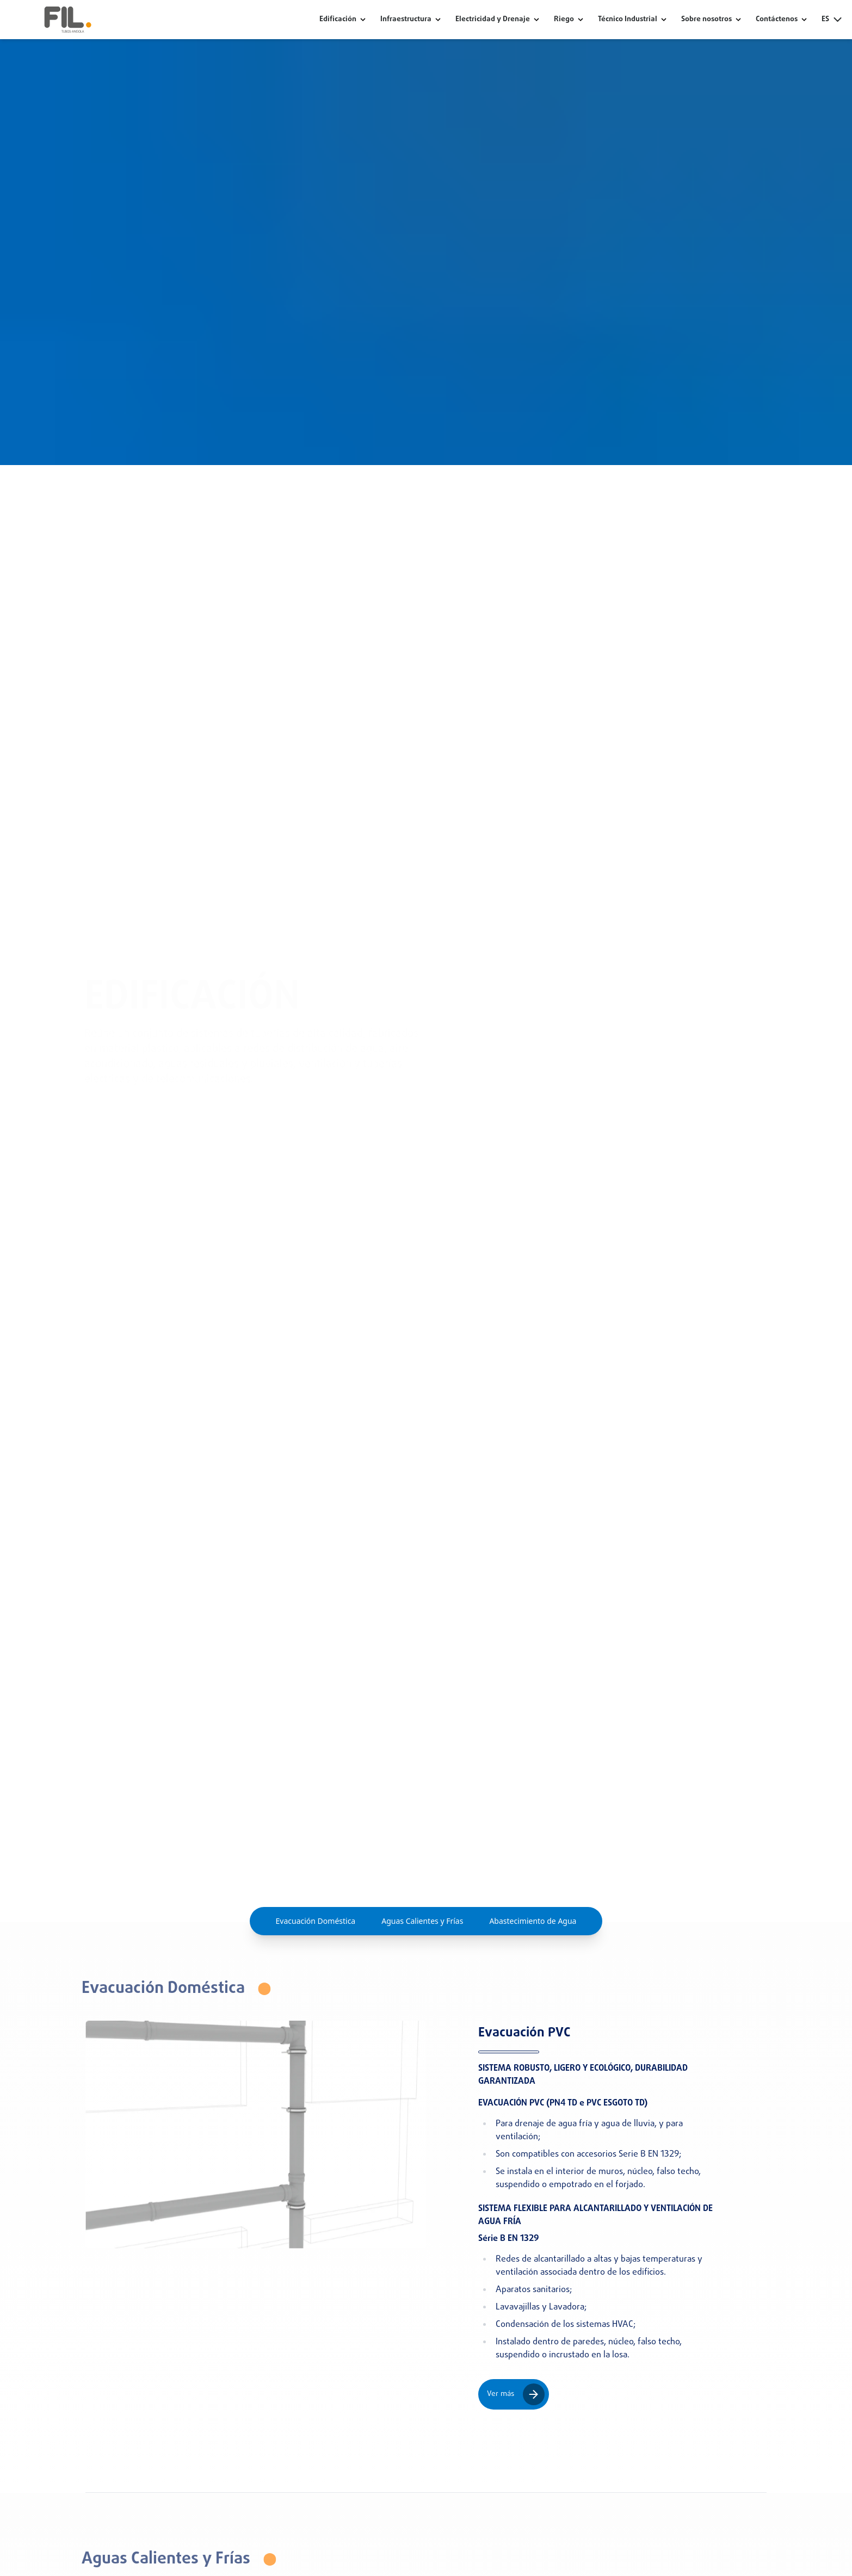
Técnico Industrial (627, 19)
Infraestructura (405, 19)
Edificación (337, 19)
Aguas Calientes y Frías (422, 1921)
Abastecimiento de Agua (532, 1921)
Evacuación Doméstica (316, 1921)
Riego (564, 19)
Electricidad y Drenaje (492, 19)
